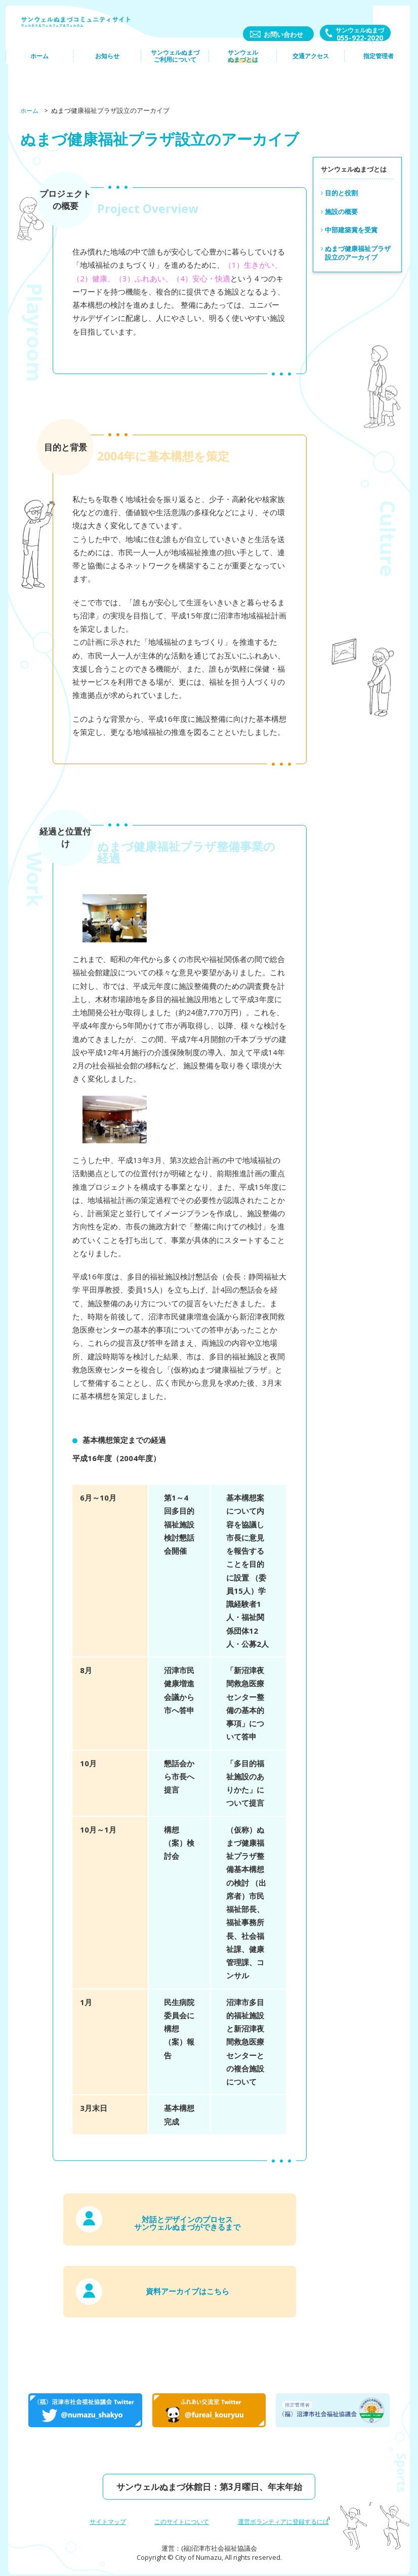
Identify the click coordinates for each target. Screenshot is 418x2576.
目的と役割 (341, 192)
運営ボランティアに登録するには (287, 2514)
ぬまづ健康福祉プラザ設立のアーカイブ (358, 253)
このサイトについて (179, 2514)
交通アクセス (309, 69)
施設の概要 (341, 211)
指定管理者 (376, 69)
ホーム (41, 69)
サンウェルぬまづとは (242, 69)
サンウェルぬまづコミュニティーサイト (81, 30)
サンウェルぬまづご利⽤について (175, 69)
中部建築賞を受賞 (351, 229)
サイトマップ (101, 2514)
